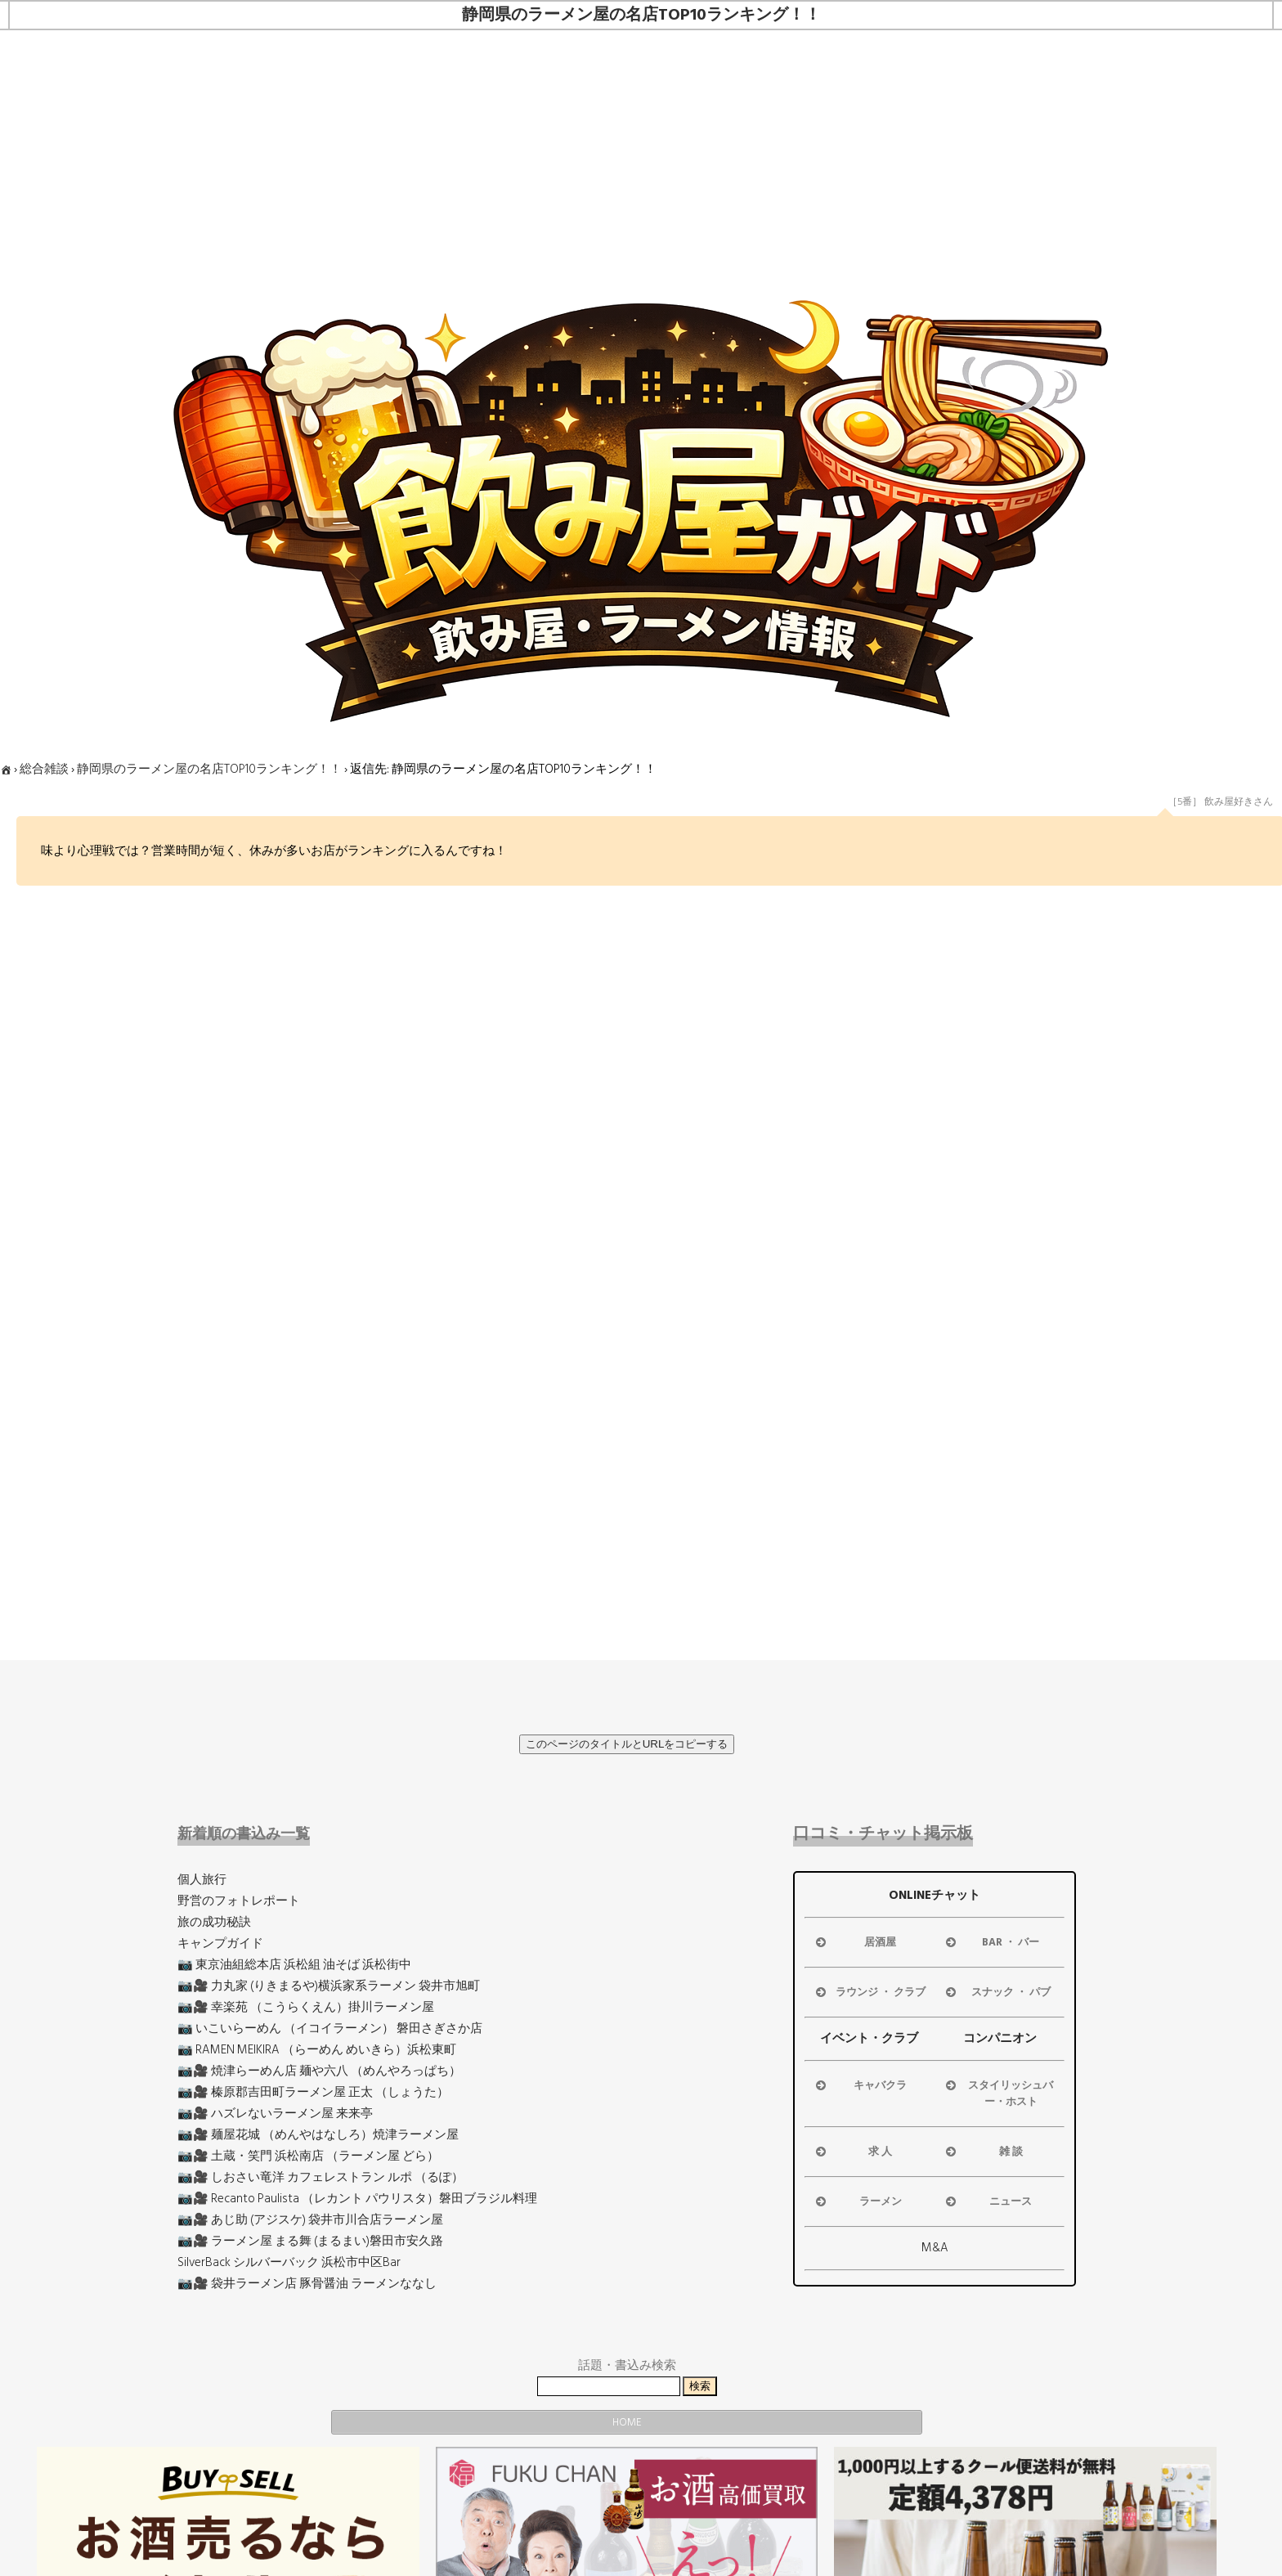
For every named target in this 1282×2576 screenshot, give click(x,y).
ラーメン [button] (857, 2201)
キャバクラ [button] (860, 2085)
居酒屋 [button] (855, 1942)
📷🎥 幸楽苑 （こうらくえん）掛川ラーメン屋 (305, 2007)
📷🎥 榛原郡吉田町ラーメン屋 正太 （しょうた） (313, 2092)
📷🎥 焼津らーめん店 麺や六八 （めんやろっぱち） (319, 2071)
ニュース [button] (987, 2201)
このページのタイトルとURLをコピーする (627, 1744)
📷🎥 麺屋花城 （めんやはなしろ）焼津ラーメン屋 (318, 2135)
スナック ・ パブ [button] (997, 1992)
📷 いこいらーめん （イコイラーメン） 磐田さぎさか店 (329, 2028)
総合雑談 (44, 769)
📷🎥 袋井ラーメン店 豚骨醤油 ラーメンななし (307, 2283)
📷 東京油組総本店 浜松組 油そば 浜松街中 (294, 1964)
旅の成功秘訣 (214, 1922)
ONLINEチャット (934, 1895)
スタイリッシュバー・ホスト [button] (998, 2093)
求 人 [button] (853, 2152)
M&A (934, 2247)
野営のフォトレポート (238, 1901)
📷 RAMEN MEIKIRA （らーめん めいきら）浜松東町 (316, 2050)
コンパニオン (1000, 2038)
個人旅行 (201, 1879)
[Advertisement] (641, 152)
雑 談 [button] (983, 2152)
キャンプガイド (220, 1943)
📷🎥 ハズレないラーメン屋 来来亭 (275, 2113)
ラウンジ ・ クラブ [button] (869, 1992)
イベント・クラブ (869, 2038)
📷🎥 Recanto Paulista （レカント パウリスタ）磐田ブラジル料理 (357, 2198)
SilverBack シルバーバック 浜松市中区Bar (289, 2262)
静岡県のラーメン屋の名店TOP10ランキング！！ (209, 769)
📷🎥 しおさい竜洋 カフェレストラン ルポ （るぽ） (320, 2177)
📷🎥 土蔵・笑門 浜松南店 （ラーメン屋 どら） (308, 2156)
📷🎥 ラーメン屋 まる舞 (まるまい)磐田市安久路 (310, 2241)
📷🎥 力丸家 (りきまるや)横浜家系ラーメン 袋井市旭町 (328, 1986)
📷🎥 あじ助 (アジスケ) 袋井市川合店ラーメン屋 (310, 2220)
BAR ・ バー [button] (991, 1942)
